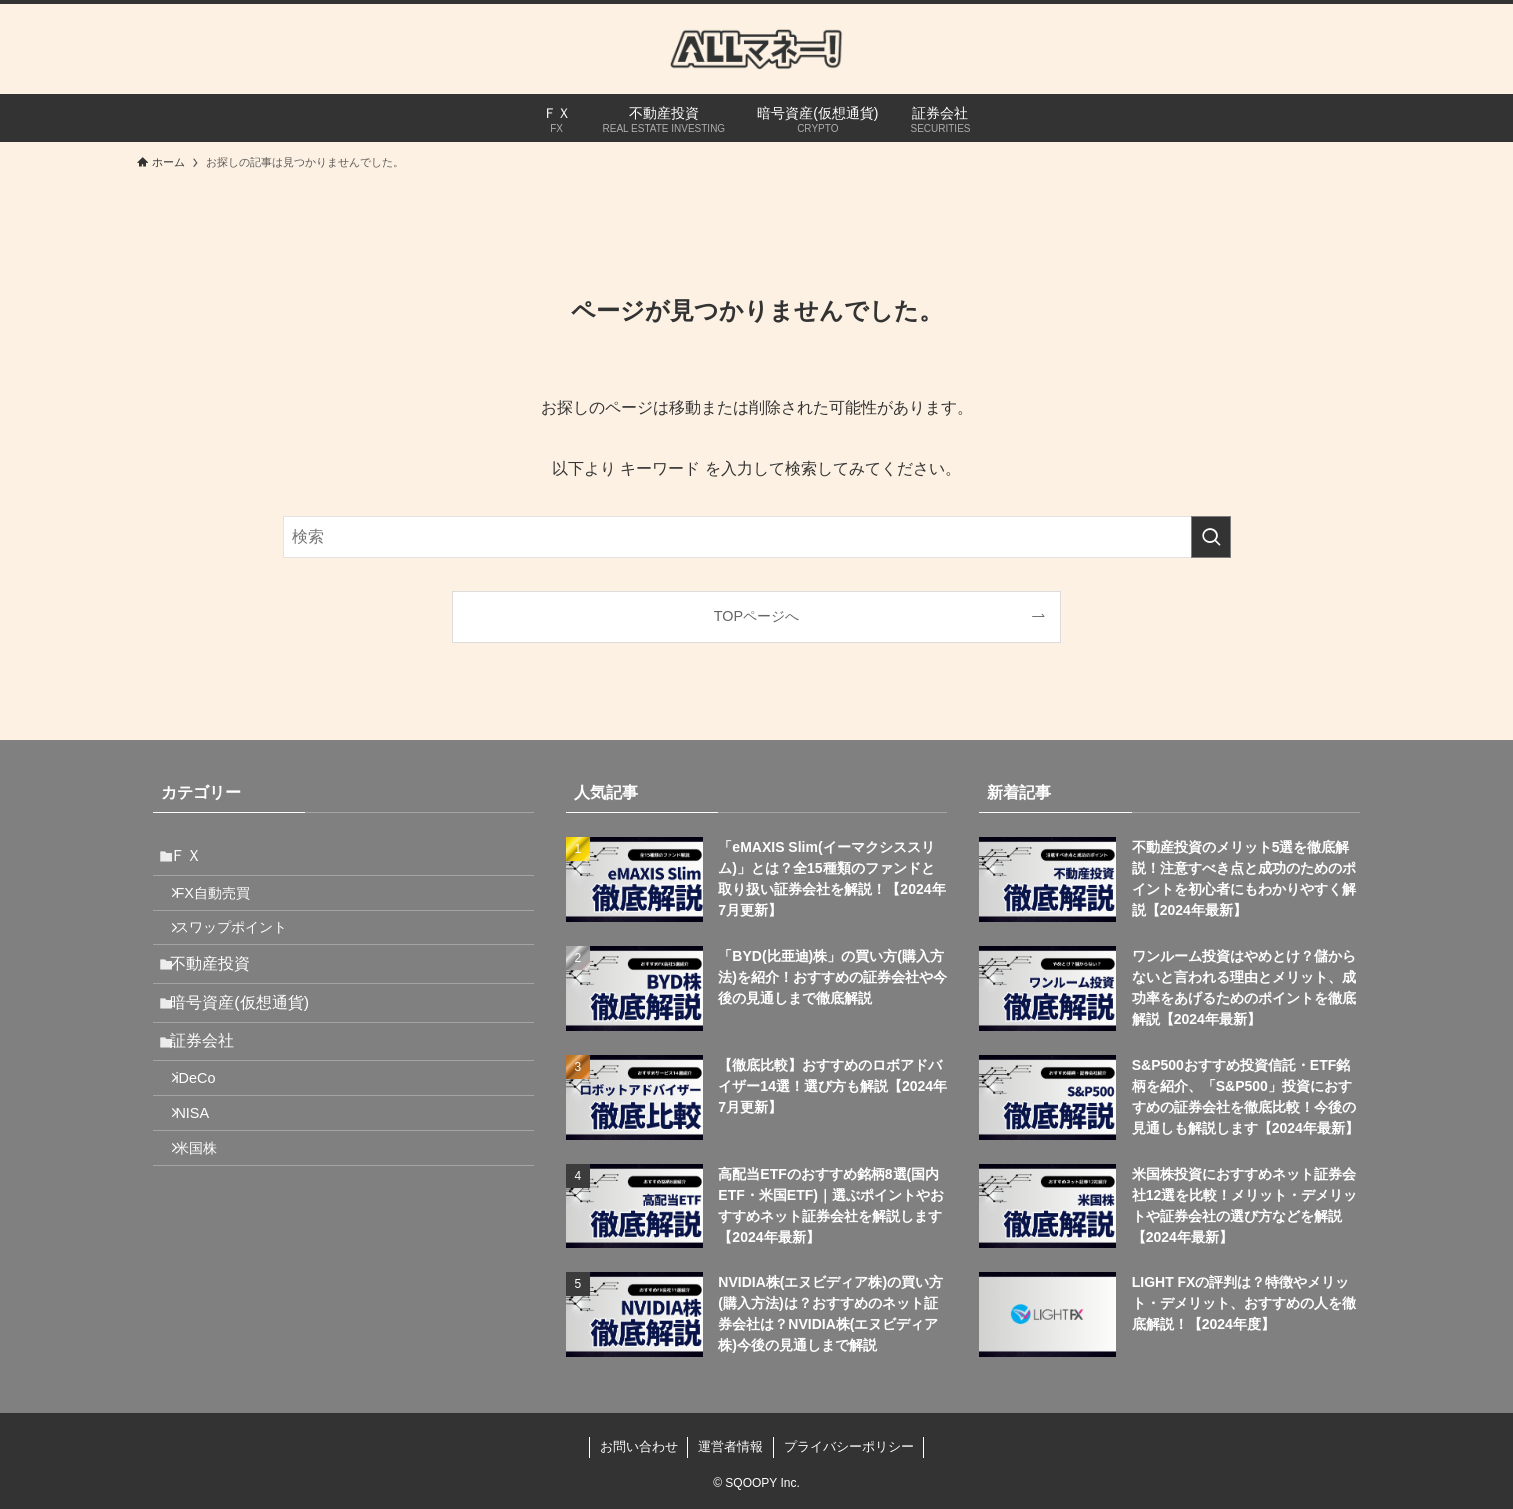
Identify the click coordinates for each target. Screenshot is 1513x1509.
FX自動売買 (226, 905)
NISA (206, 1176)
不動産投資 (221, 992)
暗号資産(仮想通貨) (250, 1039)
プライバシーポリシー (849, 1446)
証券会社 (213, 1087)
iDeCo (209, 1133)
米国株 (210, 1218)
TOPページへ (756, 616)
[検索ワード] (757, 537)
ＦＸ (197, 859)
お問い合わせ (639, 1446)
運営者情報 (730, 1446)
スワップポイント (245, 948)
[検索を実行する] (1211, 537)
